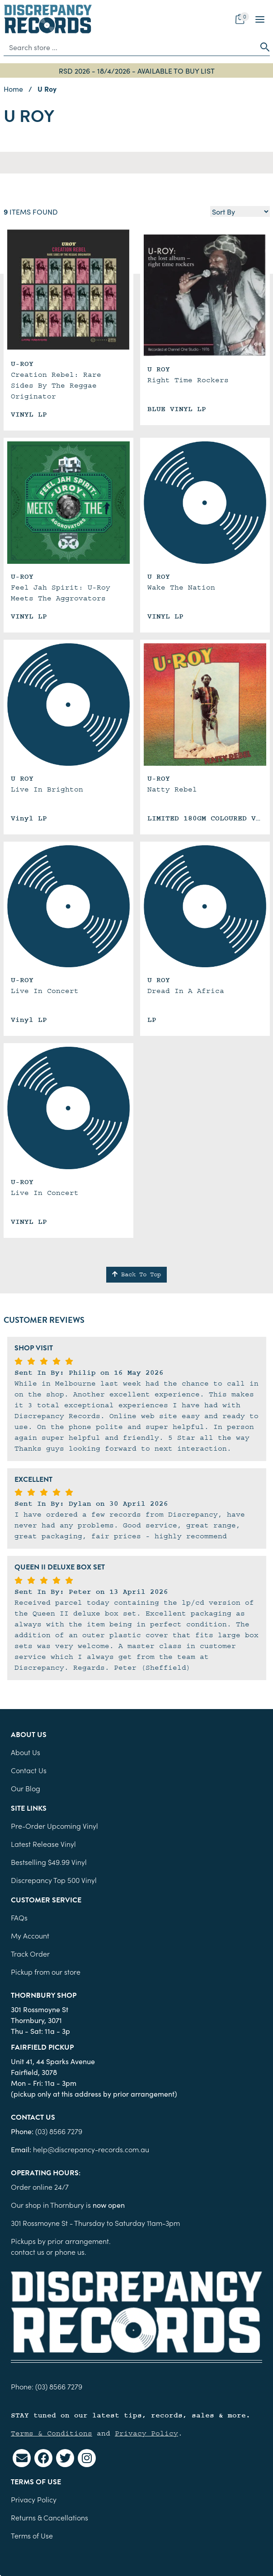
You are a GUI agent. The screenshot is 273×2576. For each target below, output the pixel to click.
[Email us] (22, 2458)
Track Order (30, 1953)
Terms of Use (32, 2535)
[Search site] (262, 47)
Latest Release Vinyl (43, 1844)
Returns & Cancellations (49, 2517)
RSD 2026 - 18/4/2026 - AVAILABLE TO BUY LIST (137, 70)
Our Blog (25, 1788)
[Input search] (130, 47)
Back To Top (136, 1274)
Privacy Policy (146, 2433)
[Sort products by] (240, 211)
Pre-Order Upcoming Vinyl (54, 1826)
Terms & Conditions (51, 2433)
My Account (30, 1935)
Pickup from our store (45, 1971)
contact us (27, 2252)
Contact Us (29, 1770)
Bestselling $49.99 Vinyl (49, 1862)
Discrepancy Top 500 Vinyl (54, 1880)
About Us (25, 1752)
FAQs (19, 1917)
